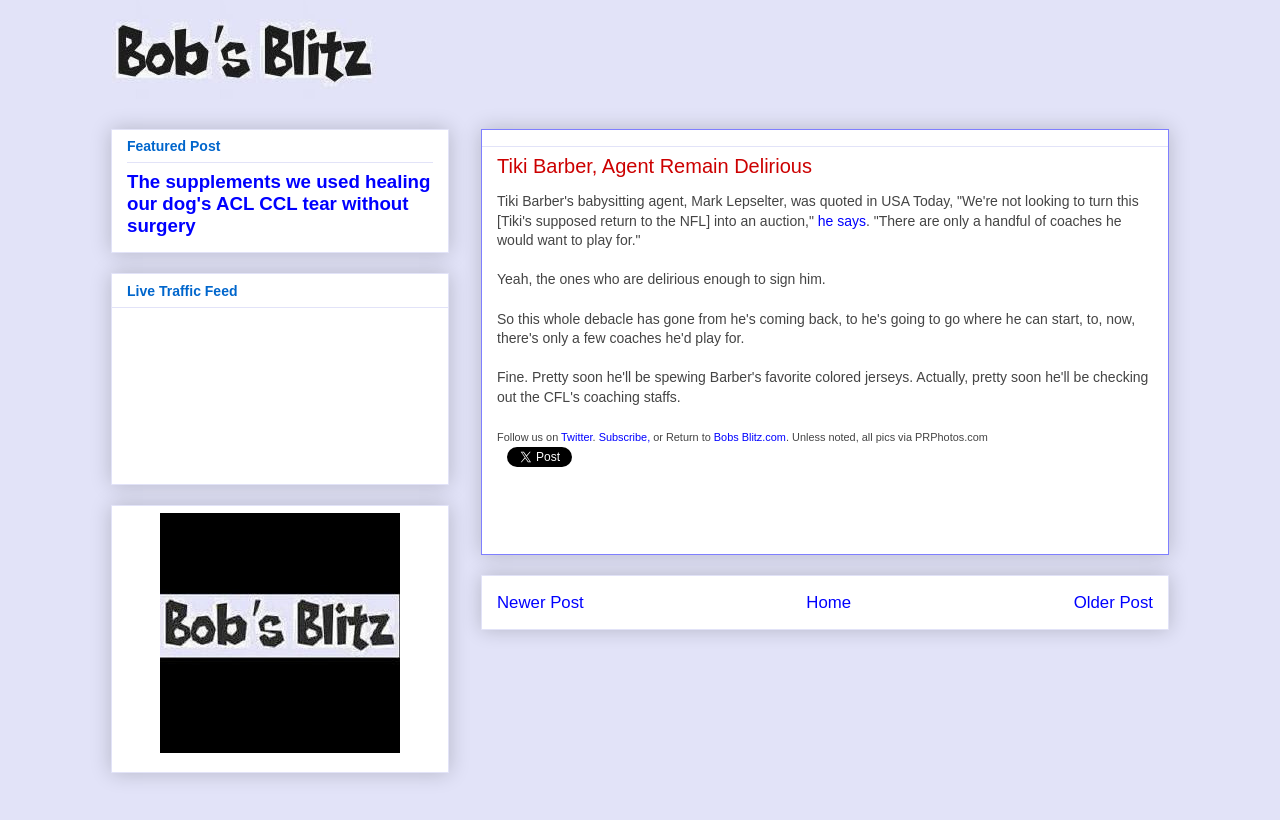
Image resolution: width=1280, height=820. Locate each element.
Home (828, 602)
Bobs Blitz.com (750, 437)
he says (842, 221)
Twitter (577, 437)
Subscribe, (625, 437)
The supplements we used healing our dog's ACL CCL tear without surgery (278, 203)
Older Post (1113, 602)
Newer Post (540, 602)
